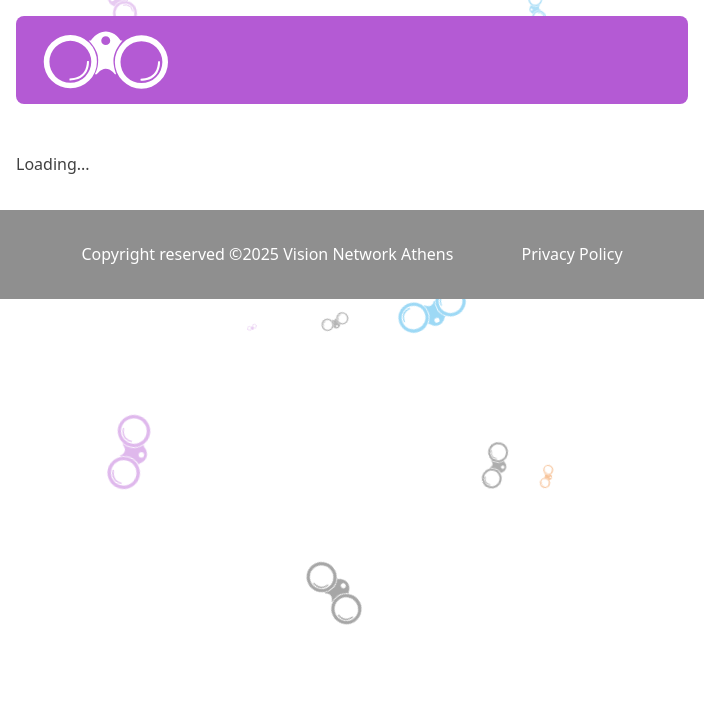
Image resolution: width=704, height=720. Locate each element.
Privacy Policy (572, 254)
